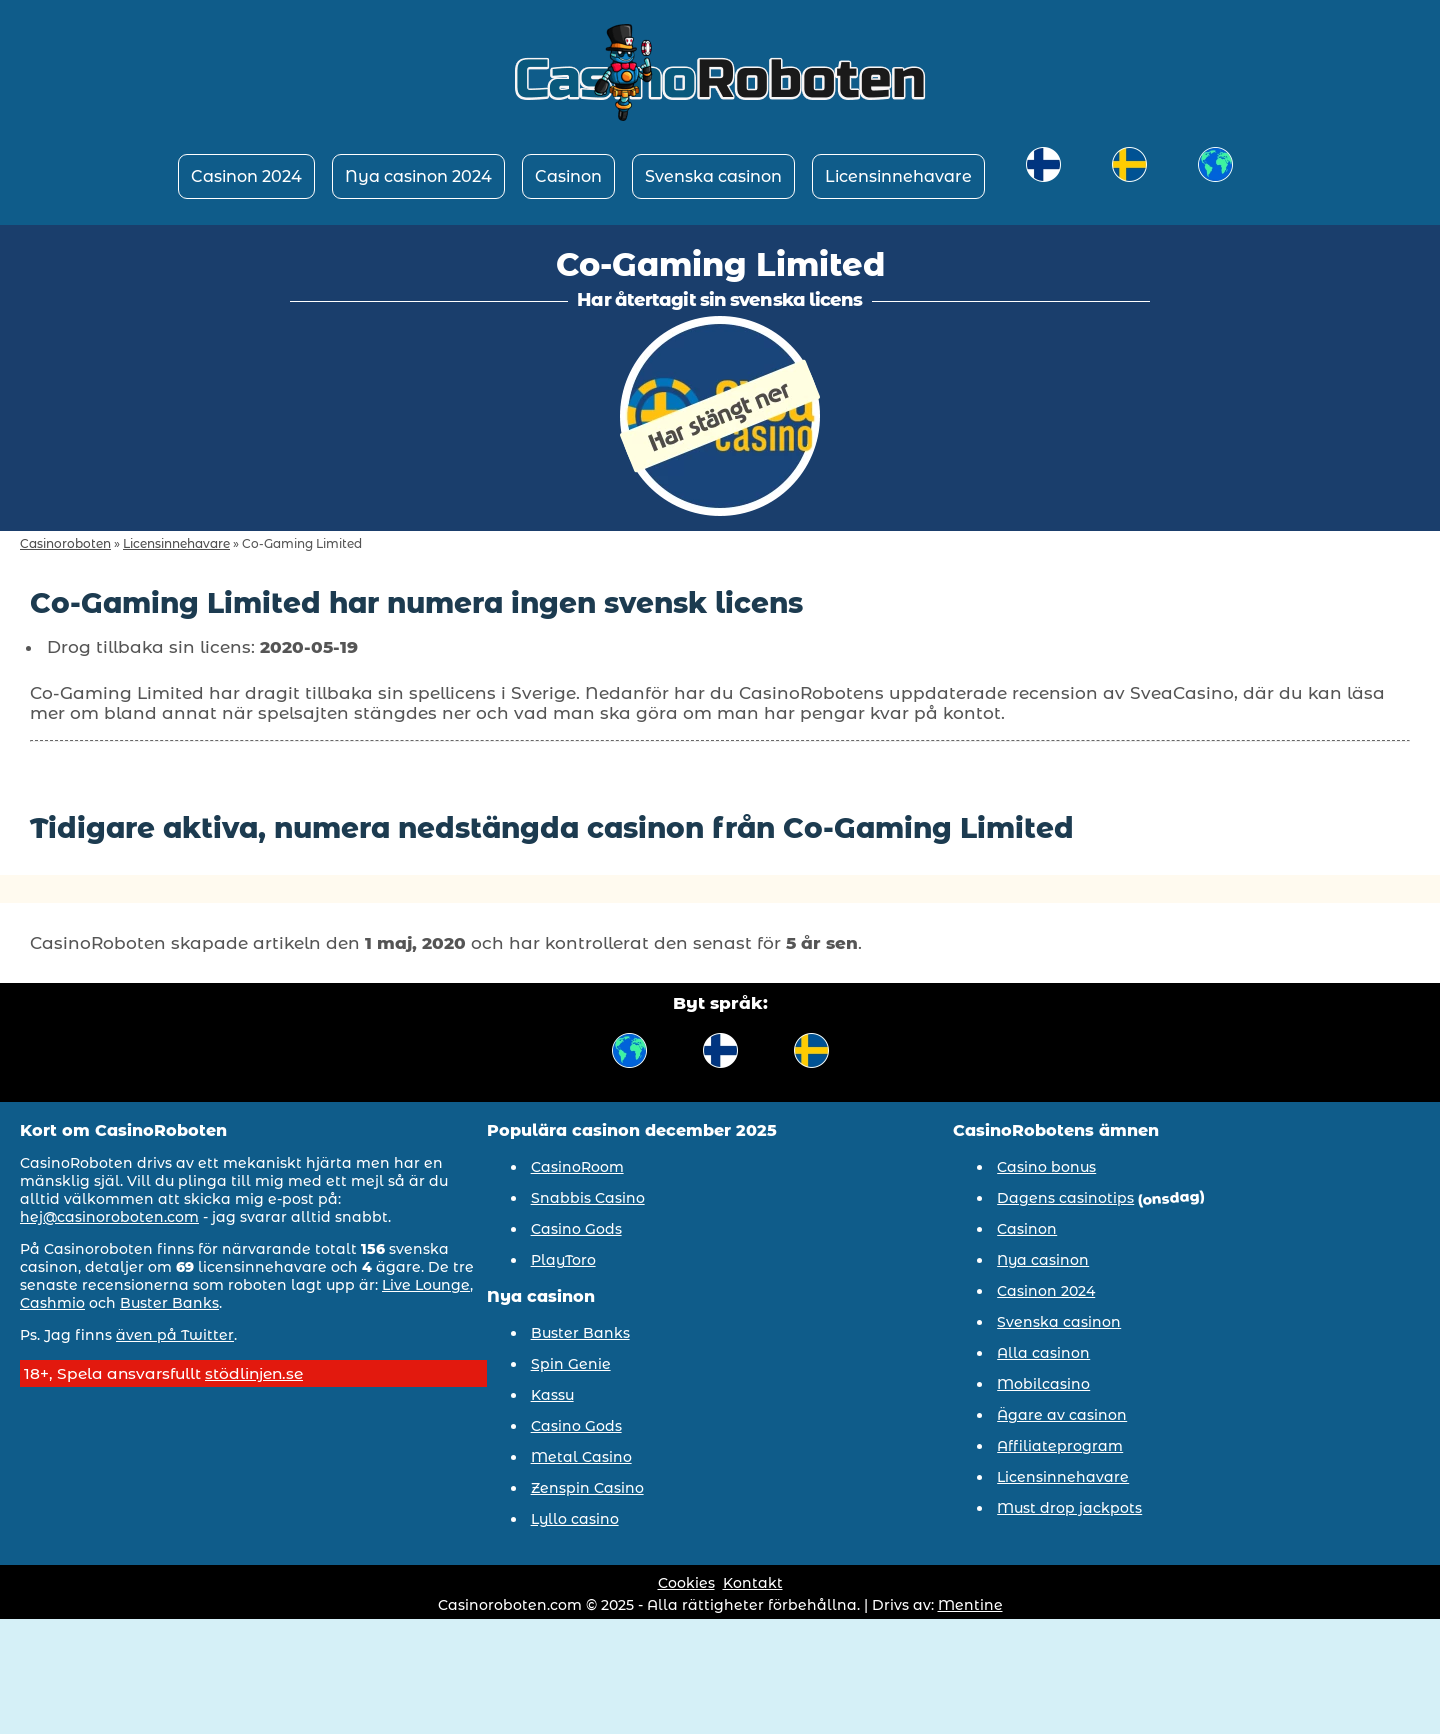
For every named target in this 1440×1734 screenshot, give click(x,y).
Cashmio (52, 1303)
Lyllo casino (575, 1519)
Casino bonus (1046, 1167)
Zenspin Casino (587, 1488)
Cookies (686, 1583)
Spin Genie (571, 1364)
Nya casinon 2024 (418, 176)
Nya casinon (1043, 1260)
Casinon (568, 176)
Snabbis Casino (588, 1198)
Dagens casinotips (1065, 1198)
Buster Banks (169, 1303)
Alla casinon (1043, 1353)
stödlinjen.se (254, 1373)
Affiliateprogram (1060, 1446)
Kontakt (753, 1583)
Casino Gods (576, 1229)
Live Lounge (426, 1285)
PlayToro (563, 1260)
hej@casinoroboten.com (109, 1217)
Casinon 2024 (246, 176)
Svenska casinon (713, 176)
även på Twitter (175, 1335)
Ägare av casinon (1062, 1415)
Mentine (970, 1605)
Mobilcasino (1043, 1384)
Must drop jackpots (1069, 1508)
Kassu (552, 1395)
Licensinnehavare (898, 176)
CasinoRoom (577, 1167)
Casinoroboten (65, 543)
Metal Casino (581, 1457)
